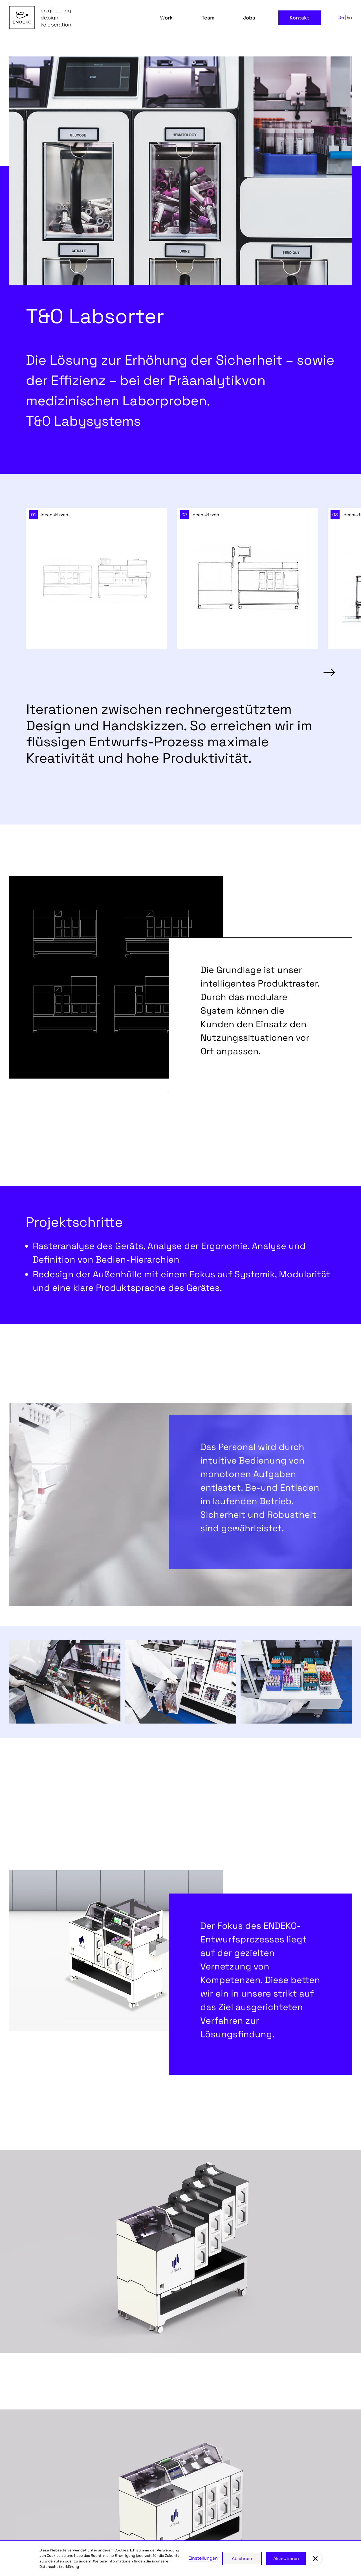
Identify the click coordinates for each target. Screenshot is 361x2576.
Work (166, 17)
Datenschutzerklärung (59, 2566)
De (341, 17)
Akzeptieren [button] (286, 2558)
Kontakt (299, 17)
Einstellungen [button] (203, 2558)
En (349, 17)
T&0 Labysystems (83, 421)
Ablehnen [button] (242, 2558)
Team (208, 17)
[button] (329, 673)
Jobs (249, 17)
